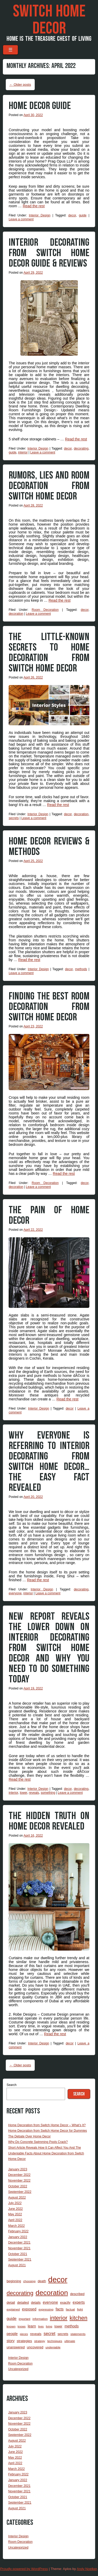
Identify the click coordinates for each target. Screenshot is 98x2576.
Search (11, 2085)
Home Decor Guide (40, 106)
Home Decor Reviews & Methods (49, 846)
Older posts (20, 85)
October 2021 (17, 2254)
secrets (14, 818)
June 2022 (15, 2209)
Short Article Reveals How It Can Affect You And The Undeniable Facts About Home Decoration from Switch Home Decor (46, 2153)
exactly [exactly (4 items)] (65, 2302)
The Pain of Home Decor (49, 1215)
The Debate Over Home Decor (29, 2136)
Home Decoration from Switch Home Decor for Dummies (47, 2130)
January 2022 (17, 2237)
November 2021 (19, 2248)
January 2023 (17, 2169)
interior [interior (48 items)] (58, 2318)
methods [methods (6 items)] (72, 2326)
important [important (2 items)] (24, 2318)
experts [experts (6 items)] (79, 2302)
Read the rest (34, 206)
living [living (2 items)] (49, 2326)
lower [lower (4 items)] (58, 2326)
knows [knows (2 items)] (22, 2326)
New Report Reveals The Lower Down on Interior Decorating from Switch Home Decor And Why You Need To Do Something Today (49, 1648)
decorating (81, 448)
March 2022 (16, 2226)
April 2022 (15, 2220)
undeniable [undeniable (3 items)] (53, 2347)
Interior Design (39, 215)
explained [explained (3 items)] (13, 2309)
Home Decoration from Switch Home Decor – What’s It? (47, 2125)
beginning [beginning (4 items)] (14, 2281)
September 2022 (19, 2192)
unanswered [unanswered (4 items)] (16, 2347)
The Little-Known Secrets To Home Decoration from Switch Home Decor (49, 653)
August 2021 (17, 2265)
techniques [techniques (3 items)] (54, 2341)
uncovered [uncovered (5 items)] (35, 2347)
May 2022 (15, 2214)
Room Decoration (45, 610)
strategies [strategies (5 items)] (24, 2341)
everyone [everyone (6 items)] (50, 2302)
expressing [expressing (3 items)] (45, 2309)
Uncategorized (18, 2369)
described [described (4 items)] (77, 2294)
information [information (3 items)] (40, 2318)
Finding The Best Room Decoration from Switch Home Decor (49, 1007)
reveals (34, 1793)
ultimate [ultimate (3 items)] (69, 2341)
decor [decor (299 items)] (57, 2279)
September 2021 (19, 2259)
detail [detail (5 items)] (11, 2302)
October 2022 (17, 2186)
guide (83, 215)
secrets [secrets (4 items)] (62, 2334)
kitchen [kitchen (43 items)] (78, 2318)
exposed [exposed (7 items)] (29, 2309)
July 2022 (14, 2203)
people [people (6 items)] (12, 2334)
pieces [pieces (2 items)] (24, 2334)
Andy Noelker (87, 2569)
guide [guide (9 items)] (11, 2318)
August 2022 (17, 2197)
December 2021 (19, 2242)
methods (81, 969)
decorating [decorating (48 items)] (20, 2293)
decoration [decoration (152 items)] (52, 2293)
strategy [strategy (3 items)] (39, 2341)
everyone (15, 1593)
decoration (16, 614)
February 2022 (18, 2231)
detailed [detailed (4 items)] (23, 2302)
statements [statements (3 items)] (78, 2334)
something (48, 1793)
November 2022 (19, 2180)
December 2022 (19, 2175)
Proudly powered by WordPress (24, 2569)
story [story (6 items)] (11, 2341)
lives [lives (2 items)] (41, 2326)
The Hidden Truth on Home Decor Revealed (49, 1821)
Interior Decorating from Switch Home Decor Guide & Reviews (49, 253)
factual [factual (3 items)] (70, 2309)
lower (23, 1793)
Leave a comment (21, 219)
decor (72, 215)
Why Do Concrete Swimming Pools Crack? (38, 2142)
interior (23, 452)
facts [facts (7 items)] (60, 2309)
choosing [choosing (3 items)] (29, 2281)
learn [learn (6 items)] (32, 2326)
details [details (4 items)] (36, 2302)
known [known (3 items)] (11, 2326)
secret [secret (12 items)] (49, 2333)
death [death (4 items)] (42, 2281)
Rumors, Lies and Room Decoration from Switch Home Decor (49, 486)
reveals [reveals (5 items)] (35, 2334)
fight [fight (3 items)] (80, 2309)
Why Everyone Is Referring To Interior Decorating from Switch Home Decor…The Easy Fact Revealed (49, 1461)
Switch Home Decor (49, 20)
